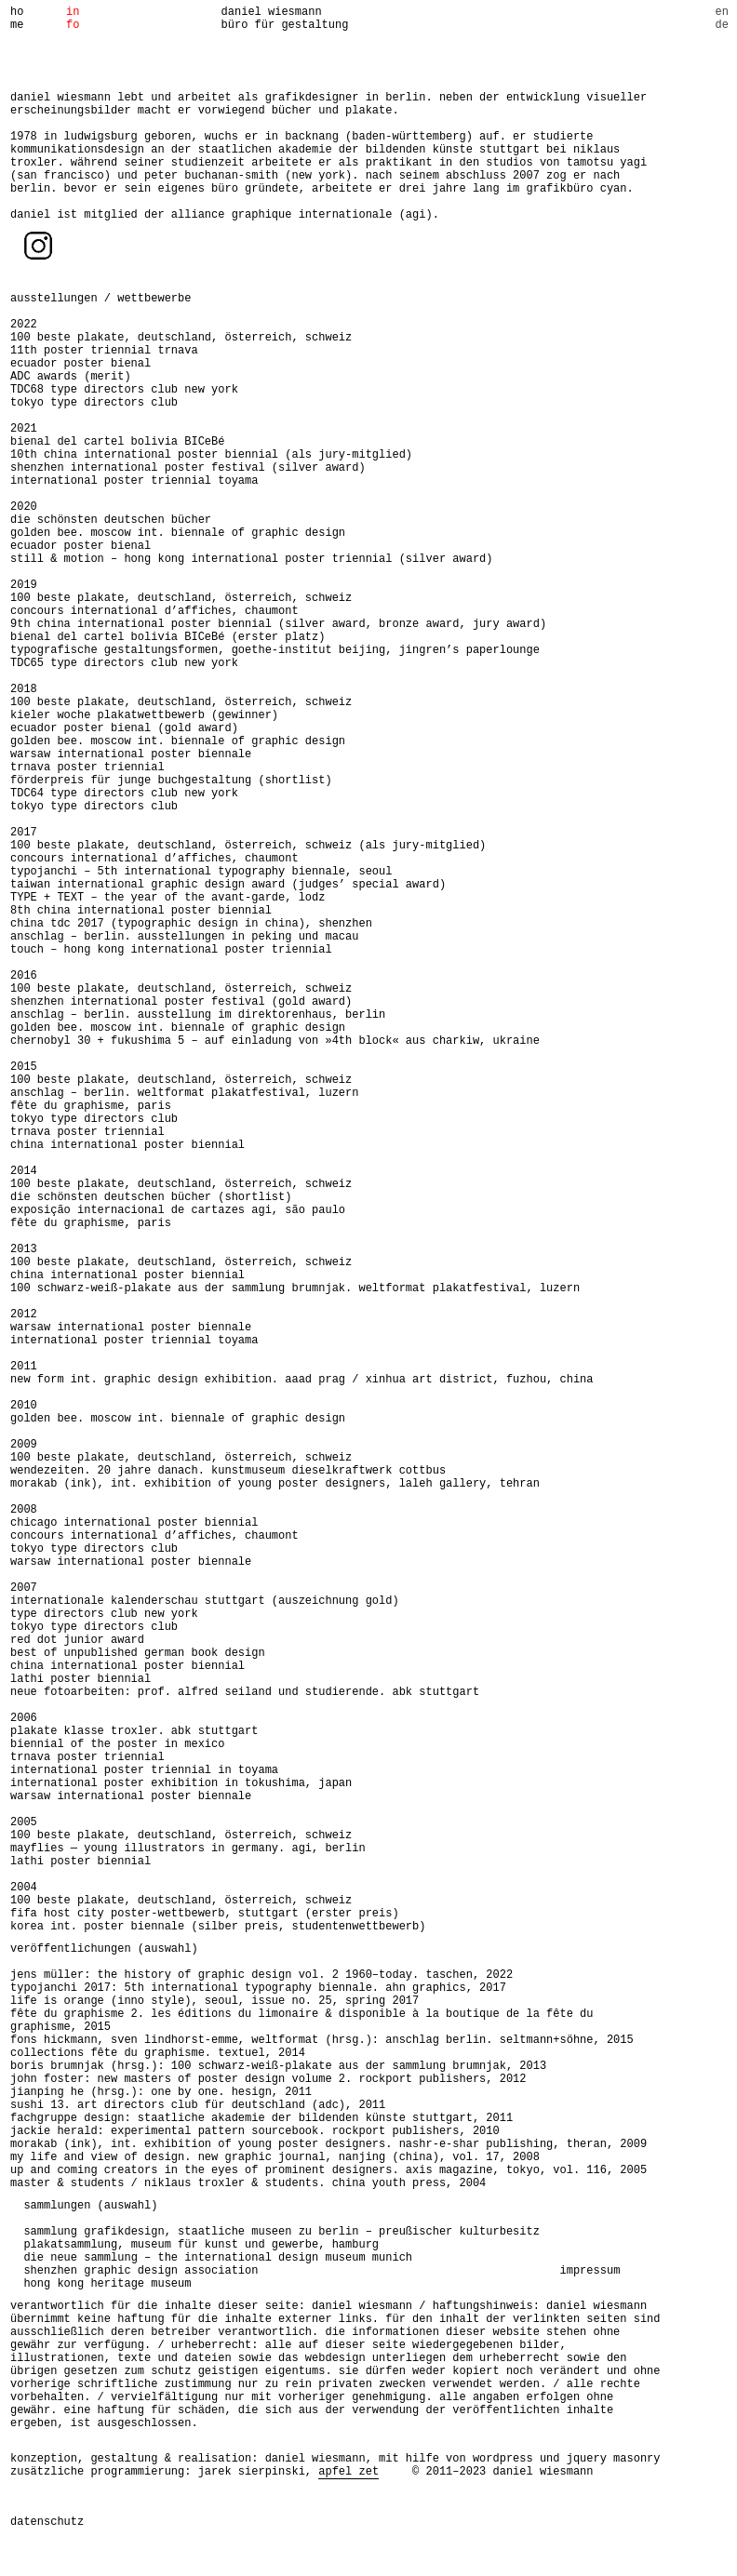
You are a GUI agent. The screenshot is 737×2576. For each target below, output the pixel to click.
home (16, 19)
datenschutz (47, 2522)
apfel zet (348, 2471)
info (72, 19)
